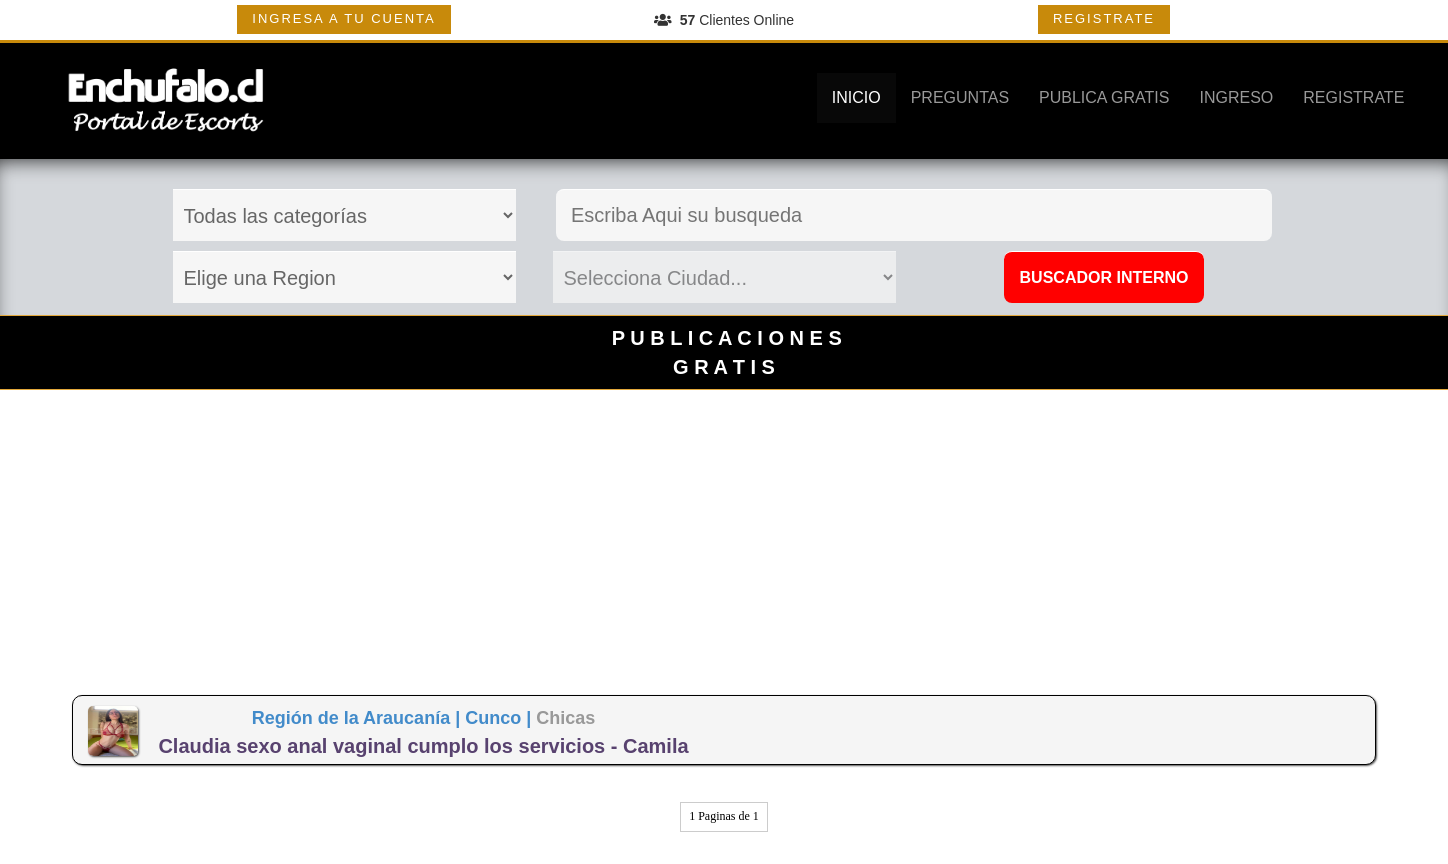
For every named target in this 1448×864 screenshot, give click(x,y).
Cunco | (500, 718)
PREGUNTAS (960, 97)
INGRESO (1236, 97)
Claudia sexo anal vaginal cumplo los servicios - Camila (423, 746)
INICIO (856, 97)
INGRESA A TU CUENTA (343, 18)
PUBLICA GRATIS (1104, 97)
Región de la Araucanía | (358, 718)
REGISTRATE (1104, 18)
